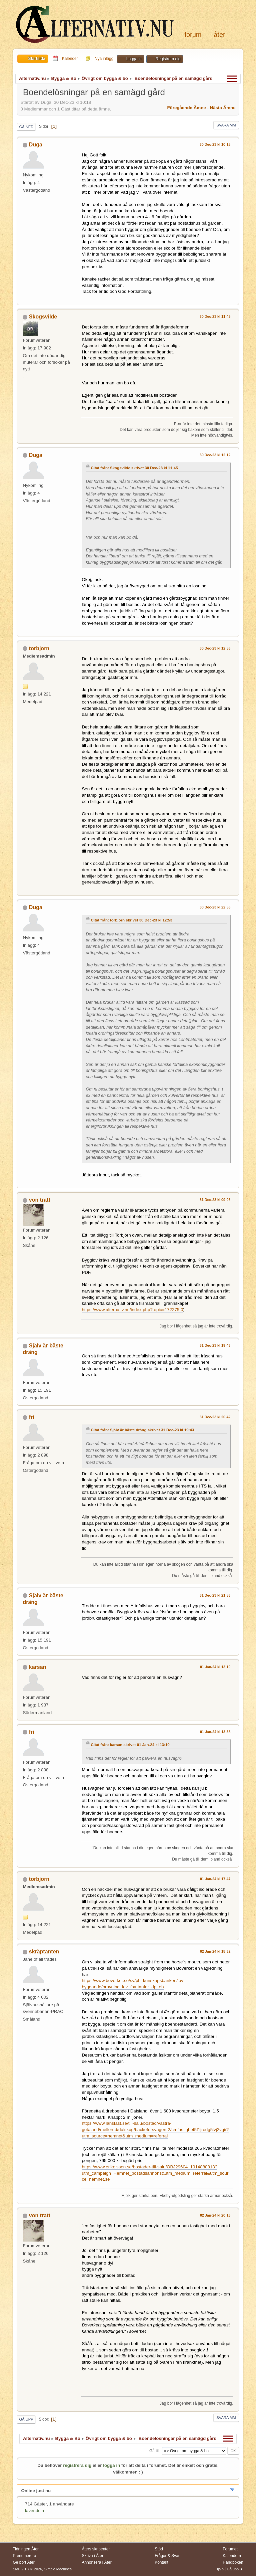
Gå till (154, 2450)
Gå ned (26, 127)
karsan (37, 1667)
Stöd (159, 2549)
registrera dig (77, 2465)
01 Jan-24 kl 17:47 (215, 1879)
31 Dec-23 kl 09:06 (215, 1200)
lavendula (34, 2510)
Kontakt (161, 2562)
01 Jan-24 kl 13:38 (215, 1732)
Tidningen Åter (26, 2549)
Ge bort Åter (23, 2562)
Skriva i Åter (92, 2555)
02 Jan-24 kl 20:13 (215, 2215)
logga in (111, 2465)
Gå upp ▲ (235, 2569)
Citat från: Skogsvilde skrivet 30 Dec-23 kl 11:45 (134, 468)
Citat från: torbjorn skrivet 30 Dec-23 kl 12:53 (131, 920)
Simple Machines (58, 2569)
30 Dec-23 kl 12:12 (215, 455)
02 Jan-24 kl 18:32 (215, 1951)
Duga (35, 144)
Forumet (230, 2549)
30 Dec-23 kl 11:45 (215, 316)
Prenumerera (24, 2555)
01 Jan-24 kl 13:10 (215, 1667)
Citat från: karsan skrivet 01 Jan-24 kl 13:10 (130, 1745)
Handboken (233, 2562)
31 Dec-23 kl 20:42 (215, 1417)
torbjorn (39, 648)
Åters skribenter (96, 2549)
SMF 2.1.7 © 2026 (27, 2569)
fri (31, 1417)
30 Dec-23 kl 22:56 (215, 907)
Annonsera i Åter (96, 2562)
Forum (192, 34)
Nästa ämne (223, 107)
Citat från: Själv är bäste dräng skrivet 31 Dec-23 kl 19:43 (142, 1430)
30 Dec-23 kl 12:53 (215, 648)
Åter (219, 34)
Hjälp (219, 2569)
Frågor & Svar (167, 2555)
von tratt (39, 1200)
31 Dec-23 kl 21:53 (215, 1595)
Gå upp (26, 2419)
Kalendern (232, 2555)
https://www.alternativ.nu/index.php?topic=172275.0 (132, 1309)
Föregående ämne (186, 107)
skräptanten (44, 1951)
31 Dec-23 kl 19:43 (215, 1345)
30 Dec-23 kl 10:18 (215, 144)
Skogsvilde (43, 316)
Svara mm (226, 125)
